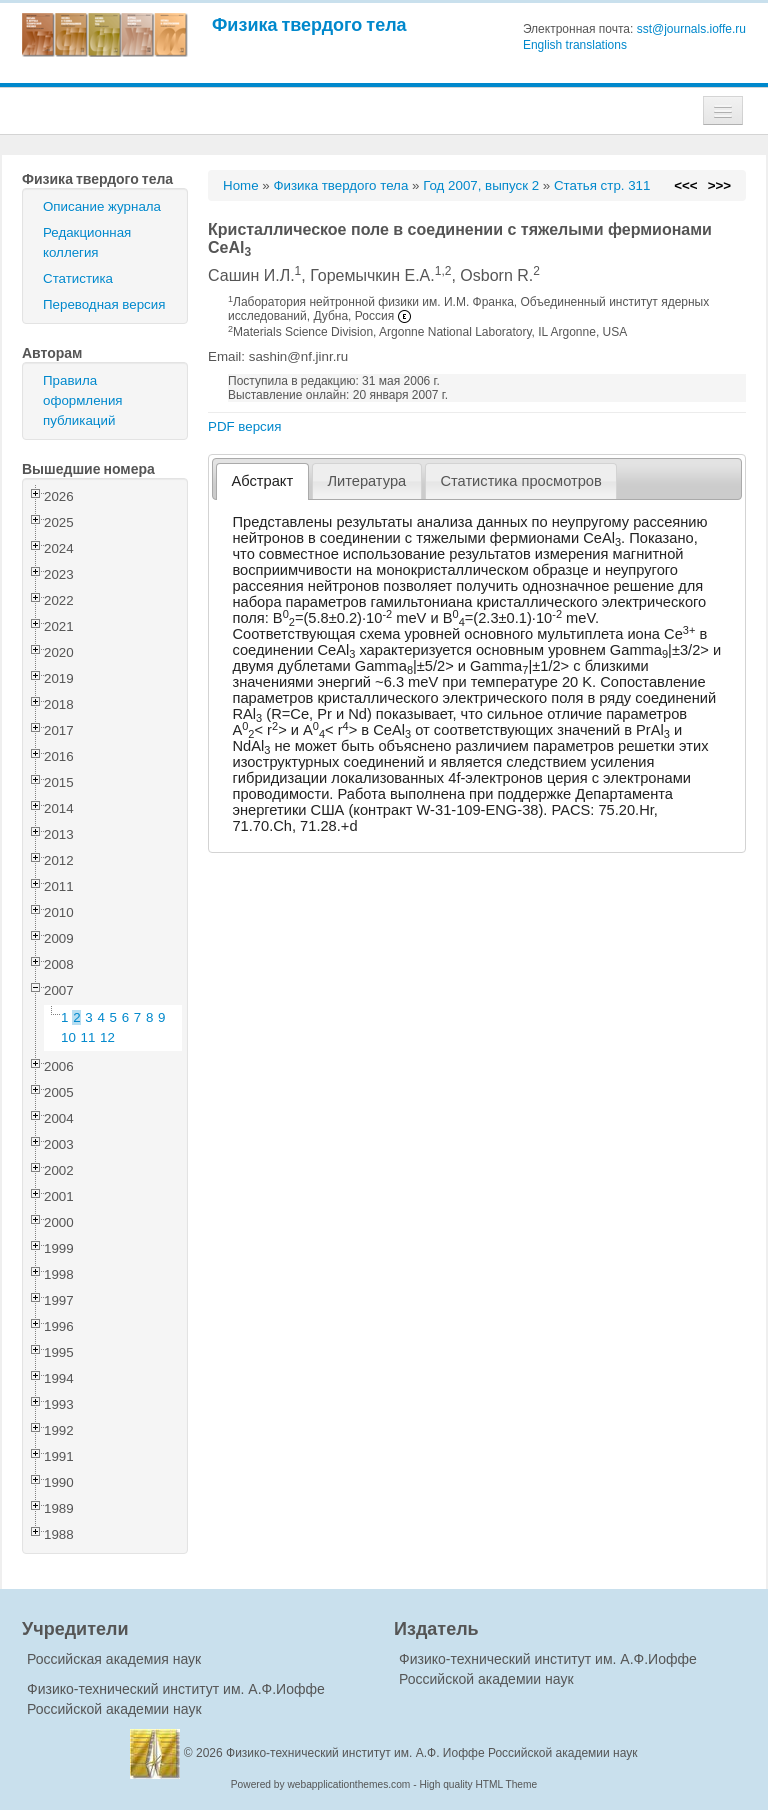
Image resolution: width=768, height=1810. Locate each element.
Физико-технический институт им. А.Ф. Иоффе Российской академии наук (432, 1753)
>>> (719, 185)
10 (68, 1037)
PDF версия (244, 426)
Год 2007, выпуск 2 (481, 185)
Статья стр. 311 (602, 185)
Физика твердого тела (309, 24)
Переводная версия (104, 304)
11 (88, 1037)
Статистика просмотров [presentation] (520, 481)
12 (107, 1037)
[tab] (262, 481)
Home (241, 185)
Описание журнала (102, 206)
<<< (685, 185)
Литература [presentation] (366, 481)
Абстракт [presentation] (263, 481)
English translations (575, 45)
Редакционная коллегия (87, 242)
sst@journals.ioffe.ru (691, 29)
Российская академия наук (114, 1659)
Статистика (78, 278)
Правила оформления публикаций (83, 400)
